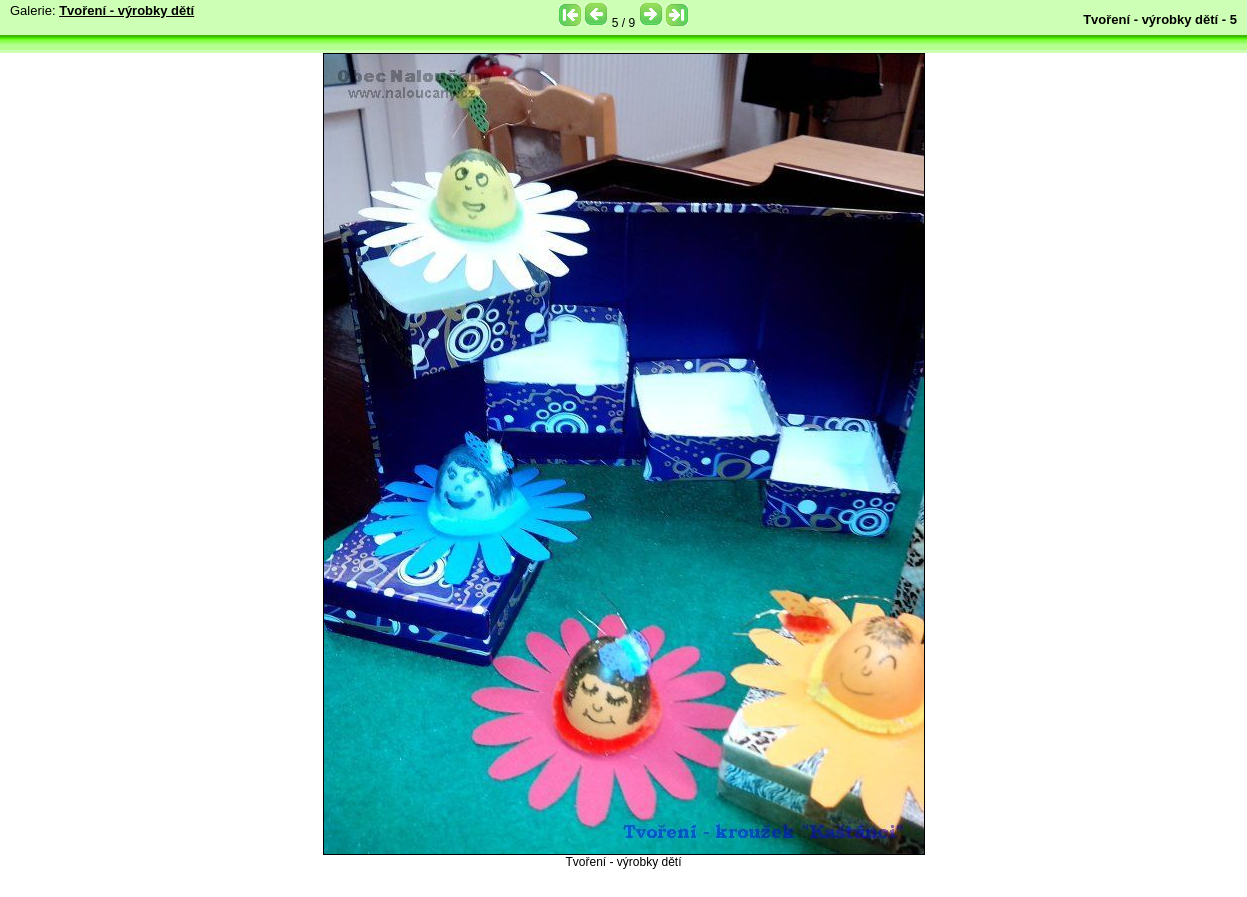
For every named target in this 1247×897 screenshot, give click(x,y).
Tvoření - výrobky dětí (126, 10)
